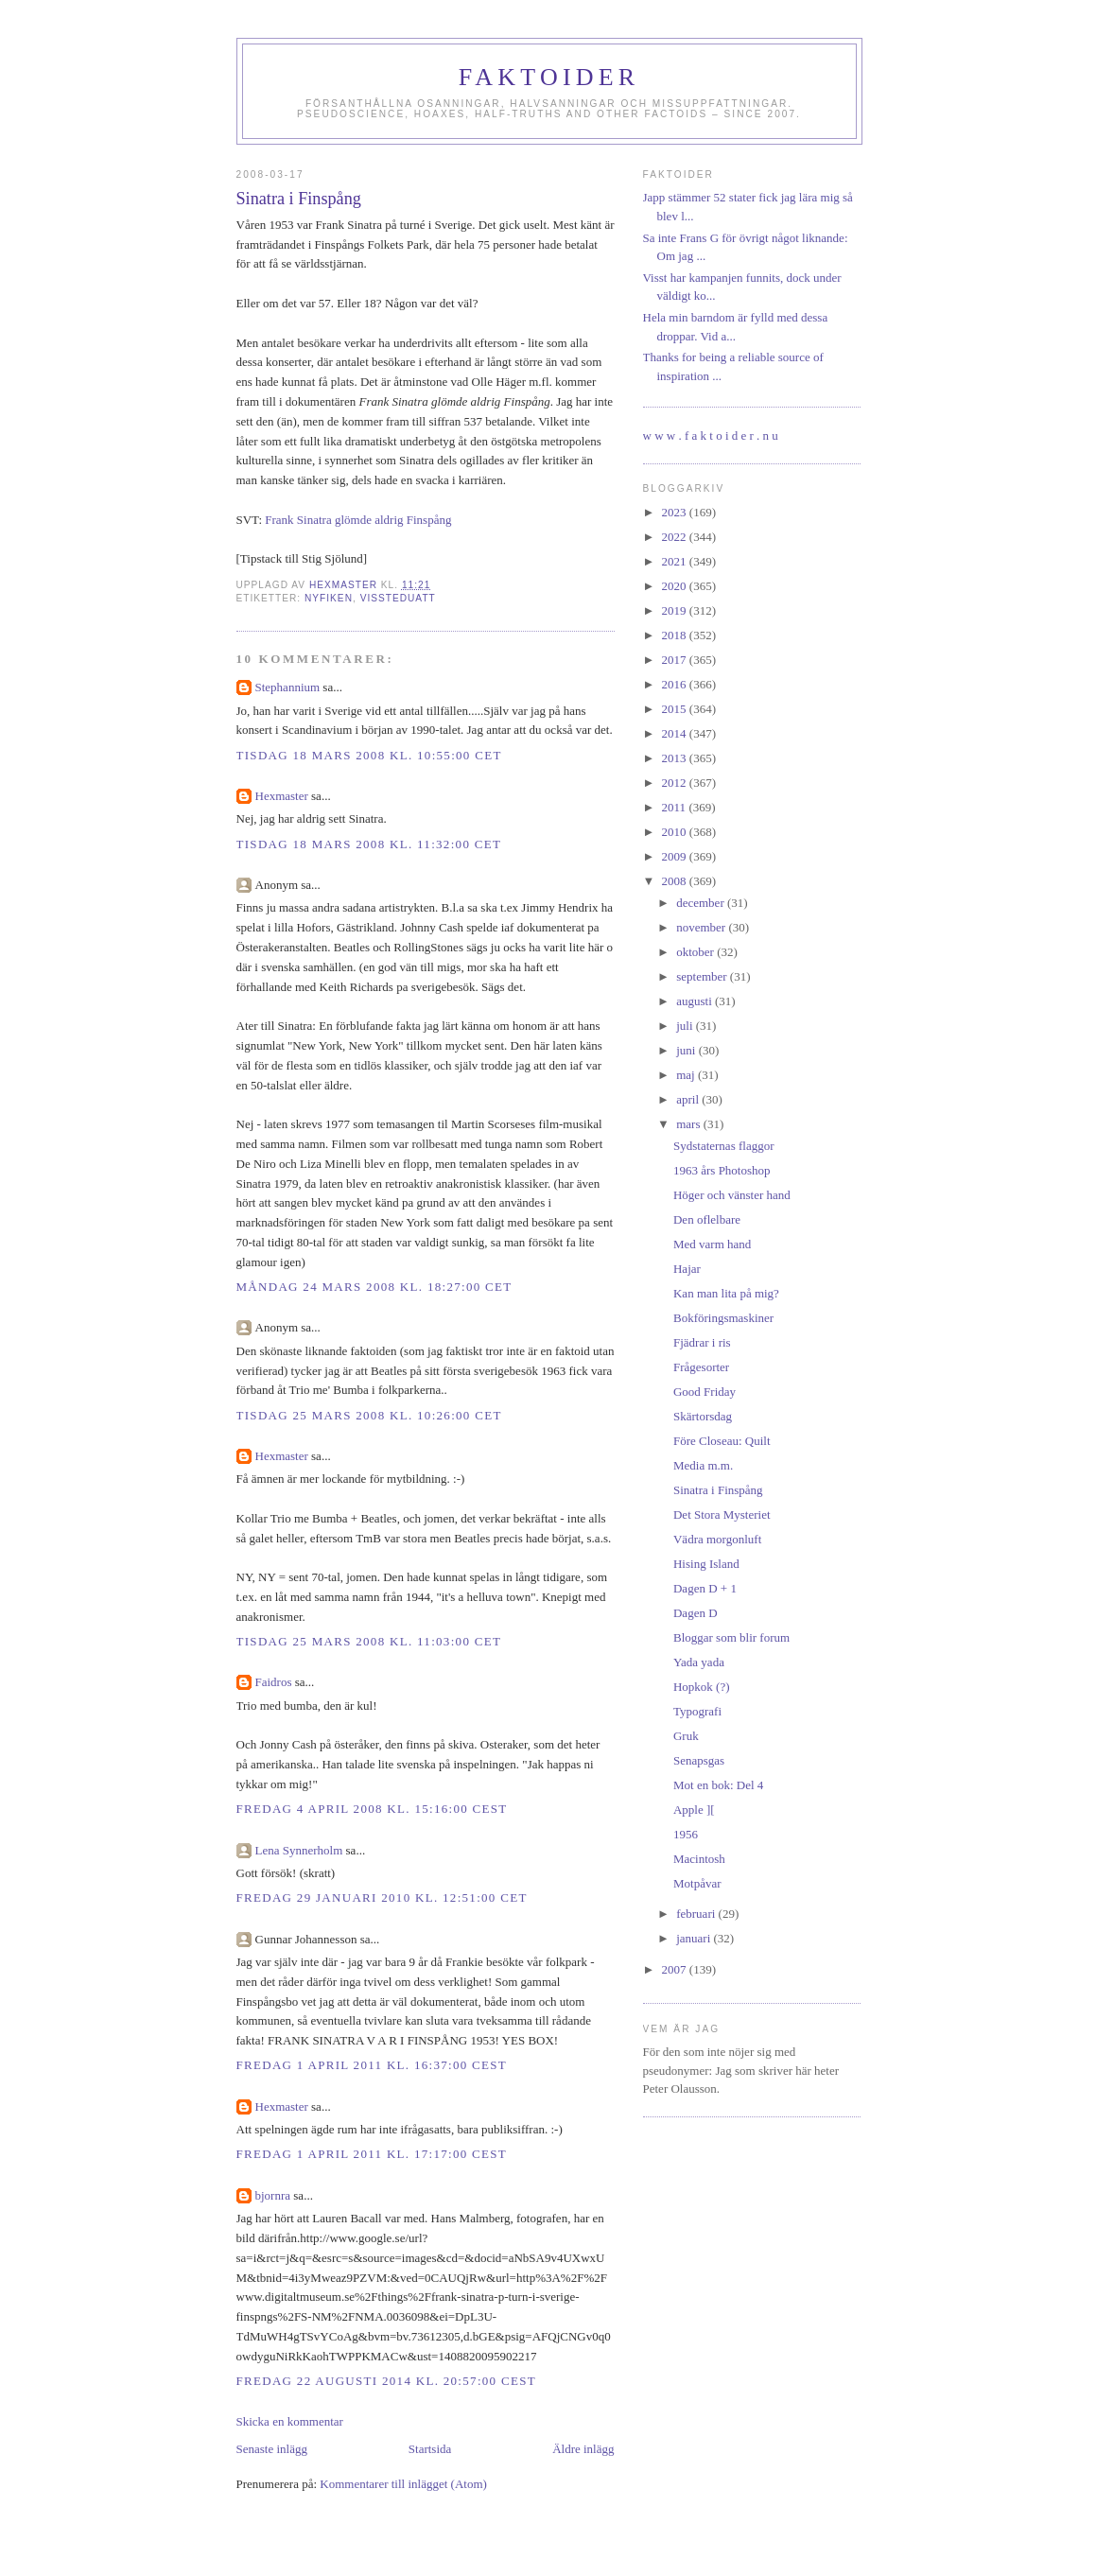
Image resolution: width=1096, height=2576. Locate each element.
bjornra (273, 2195)
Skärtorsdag (702, 1416)
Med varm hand (712, 1244)
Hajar (687, 1269)
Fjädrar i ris (702, 1342)
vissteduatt (398, 598)
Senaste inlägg (271, 2449)
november (702, 927)
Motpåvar (697, 1883)
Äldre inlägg (583, 2449)
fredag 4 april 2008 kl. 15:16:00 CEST (372, 1808)
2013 (675, 758)
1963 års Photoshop (722, 1170)
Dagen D (695, 1613)
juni (687, 1050)
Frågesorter (701, 1367)
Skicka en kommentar (289, 2421)
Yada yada (698, 1662)
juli (686, 1025)
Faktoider (549, 77)
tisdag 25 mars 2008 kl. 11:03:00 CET (369, 1641)
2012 (675, 782)
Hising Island (706, 1564)
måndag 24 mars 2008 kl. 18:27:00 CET (374, 1286)
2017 (675, 660)
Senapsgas (698, 1760)
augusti (695, 1001)
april (689, 1099)
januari (694, 1938)
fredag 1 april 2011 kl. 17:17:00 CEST (372, 2154)
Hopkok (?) (701, 1687)
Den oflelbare (706, 1219)
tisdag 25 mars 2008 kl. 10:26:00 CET (369, 1415)
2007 (675, 1969)
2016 (675, 684)
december (701, 903)
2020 (675, 586)
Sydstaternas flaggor (723, 1146)
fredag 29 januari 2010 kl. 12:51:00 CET (382, 1897)
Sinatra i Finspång (718, 1490)
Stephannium (288, 687)
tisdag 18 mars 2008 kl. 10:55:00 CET (369, 755)
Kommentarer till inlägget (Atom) (403, 2484)
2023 (675, 512)
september (703, 976)
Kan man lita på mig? (726, 1293)
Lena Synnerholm (299, 1850)
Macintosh (699, 1859)
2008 (675, 881)
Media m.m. (703, 1465)
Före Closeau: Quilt (722, 1441)
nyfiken (328, 598)
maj (687, 1075)
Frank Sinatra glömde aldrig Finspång (358, 520)
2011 (675, 807)
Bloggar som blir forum (731, 1637)
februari (697, 1913)
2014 (675, 733)
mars (690, 1124)
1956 (685, 1834)
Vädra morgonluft (717, 1539)
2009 (675, 856)
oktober (696, 952)
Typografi (697, 1711)
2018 (675, 635)
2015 (675, 709)
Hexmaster (281, 796)
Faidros (273, 1682)
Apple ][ (694, 1809)
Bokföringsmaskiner (723, 1318)
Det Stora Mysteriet (722, 1514)
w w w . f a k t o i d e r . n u (710, 435)
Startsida (430, 2449)
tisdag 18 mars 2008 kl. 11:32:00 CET (369, 844)
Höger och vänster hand (732, 1195)
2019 (675, 610)
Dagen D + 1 (705, 1588)
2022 (675, 537)
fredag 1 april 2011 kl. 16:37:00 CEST (372, 2065)
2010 (675, 832)
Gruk (686, 1736)
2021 (675, 561)
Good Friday (704, 1391)
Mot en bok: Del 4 (718, 1785)
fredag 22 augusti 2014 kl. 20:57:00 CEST (386, 2381)
